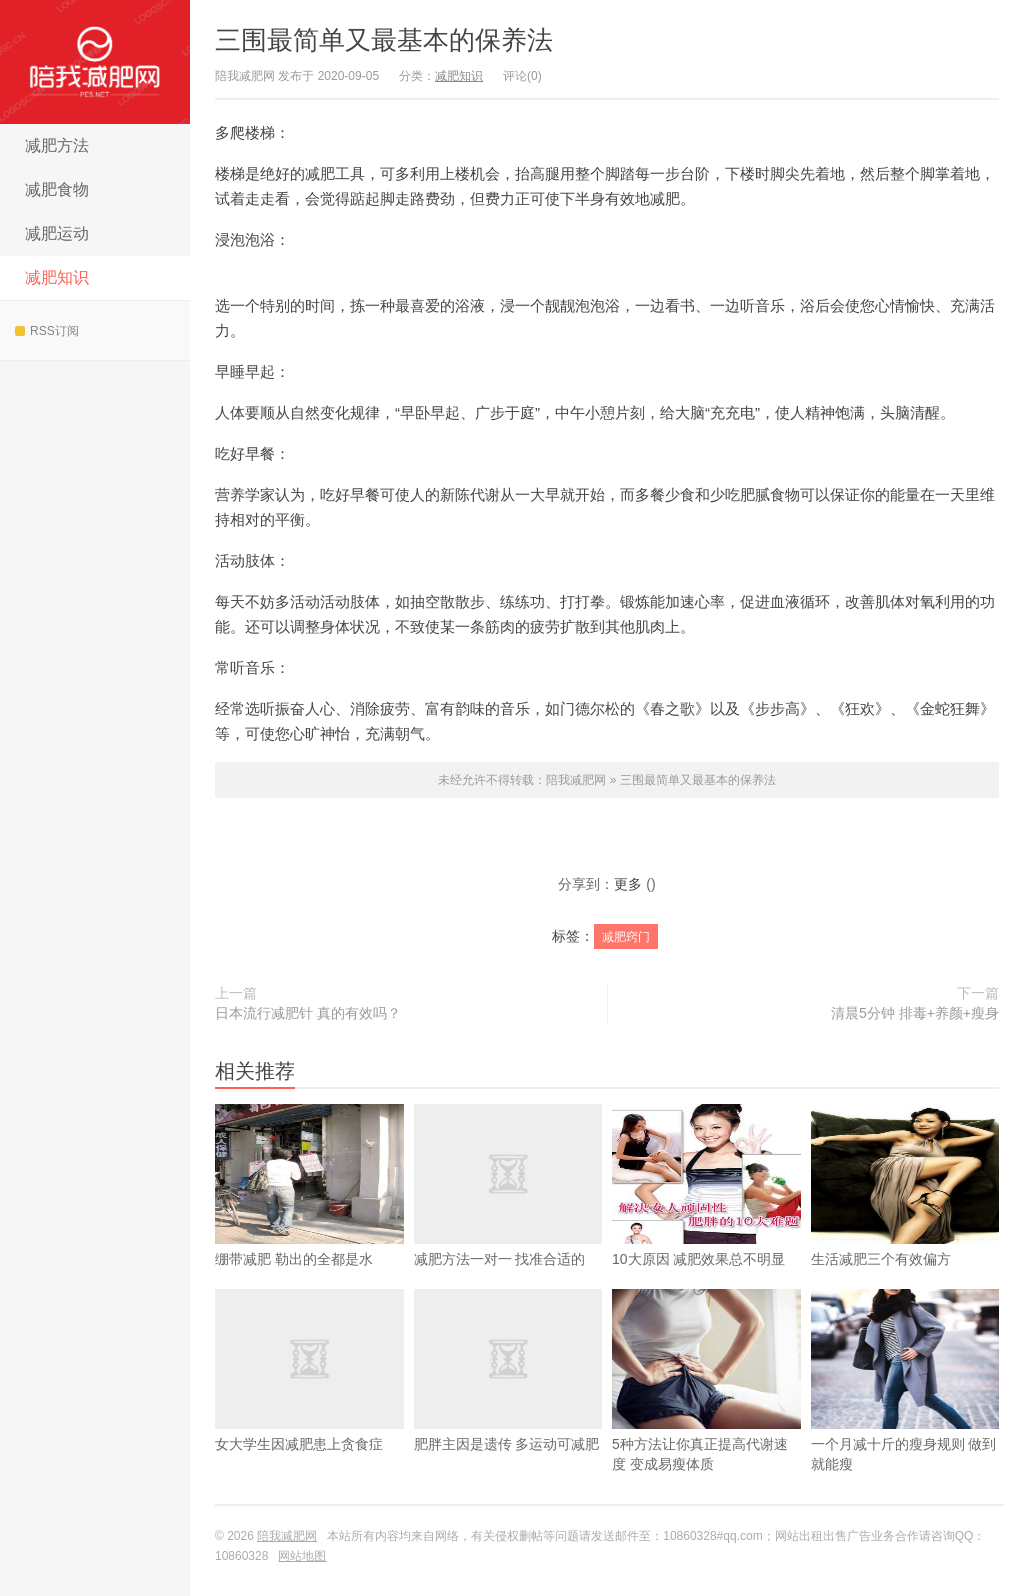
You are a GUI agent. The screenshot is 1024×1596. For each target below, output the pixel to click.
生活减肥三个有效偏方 (905, 1217)
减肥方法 (57, 145)
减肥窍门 (626, 937)
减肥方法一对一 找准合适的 (508, 1217)
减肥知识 (57, 277)
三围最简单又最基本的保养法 (384, 40)
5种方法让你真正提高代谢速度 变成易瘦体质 (706, 1412)
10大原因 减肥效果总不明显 (706, 1217)
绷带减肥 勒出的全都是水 (309, 1217)
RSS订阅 (47, 331)
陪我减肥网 (95, 62)
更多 (628, 884)
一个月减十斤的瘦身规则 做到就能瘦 (905, 1412)
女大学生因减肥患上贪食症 (309, 1402)
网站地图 (302, 1556)
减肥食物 (57, 189)
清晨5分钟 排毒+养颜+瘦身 (915, 1013)
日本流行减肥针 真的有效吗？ (308, 1013)
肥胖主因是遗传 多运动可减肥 (508, 1402)
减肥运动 (57, 233)
